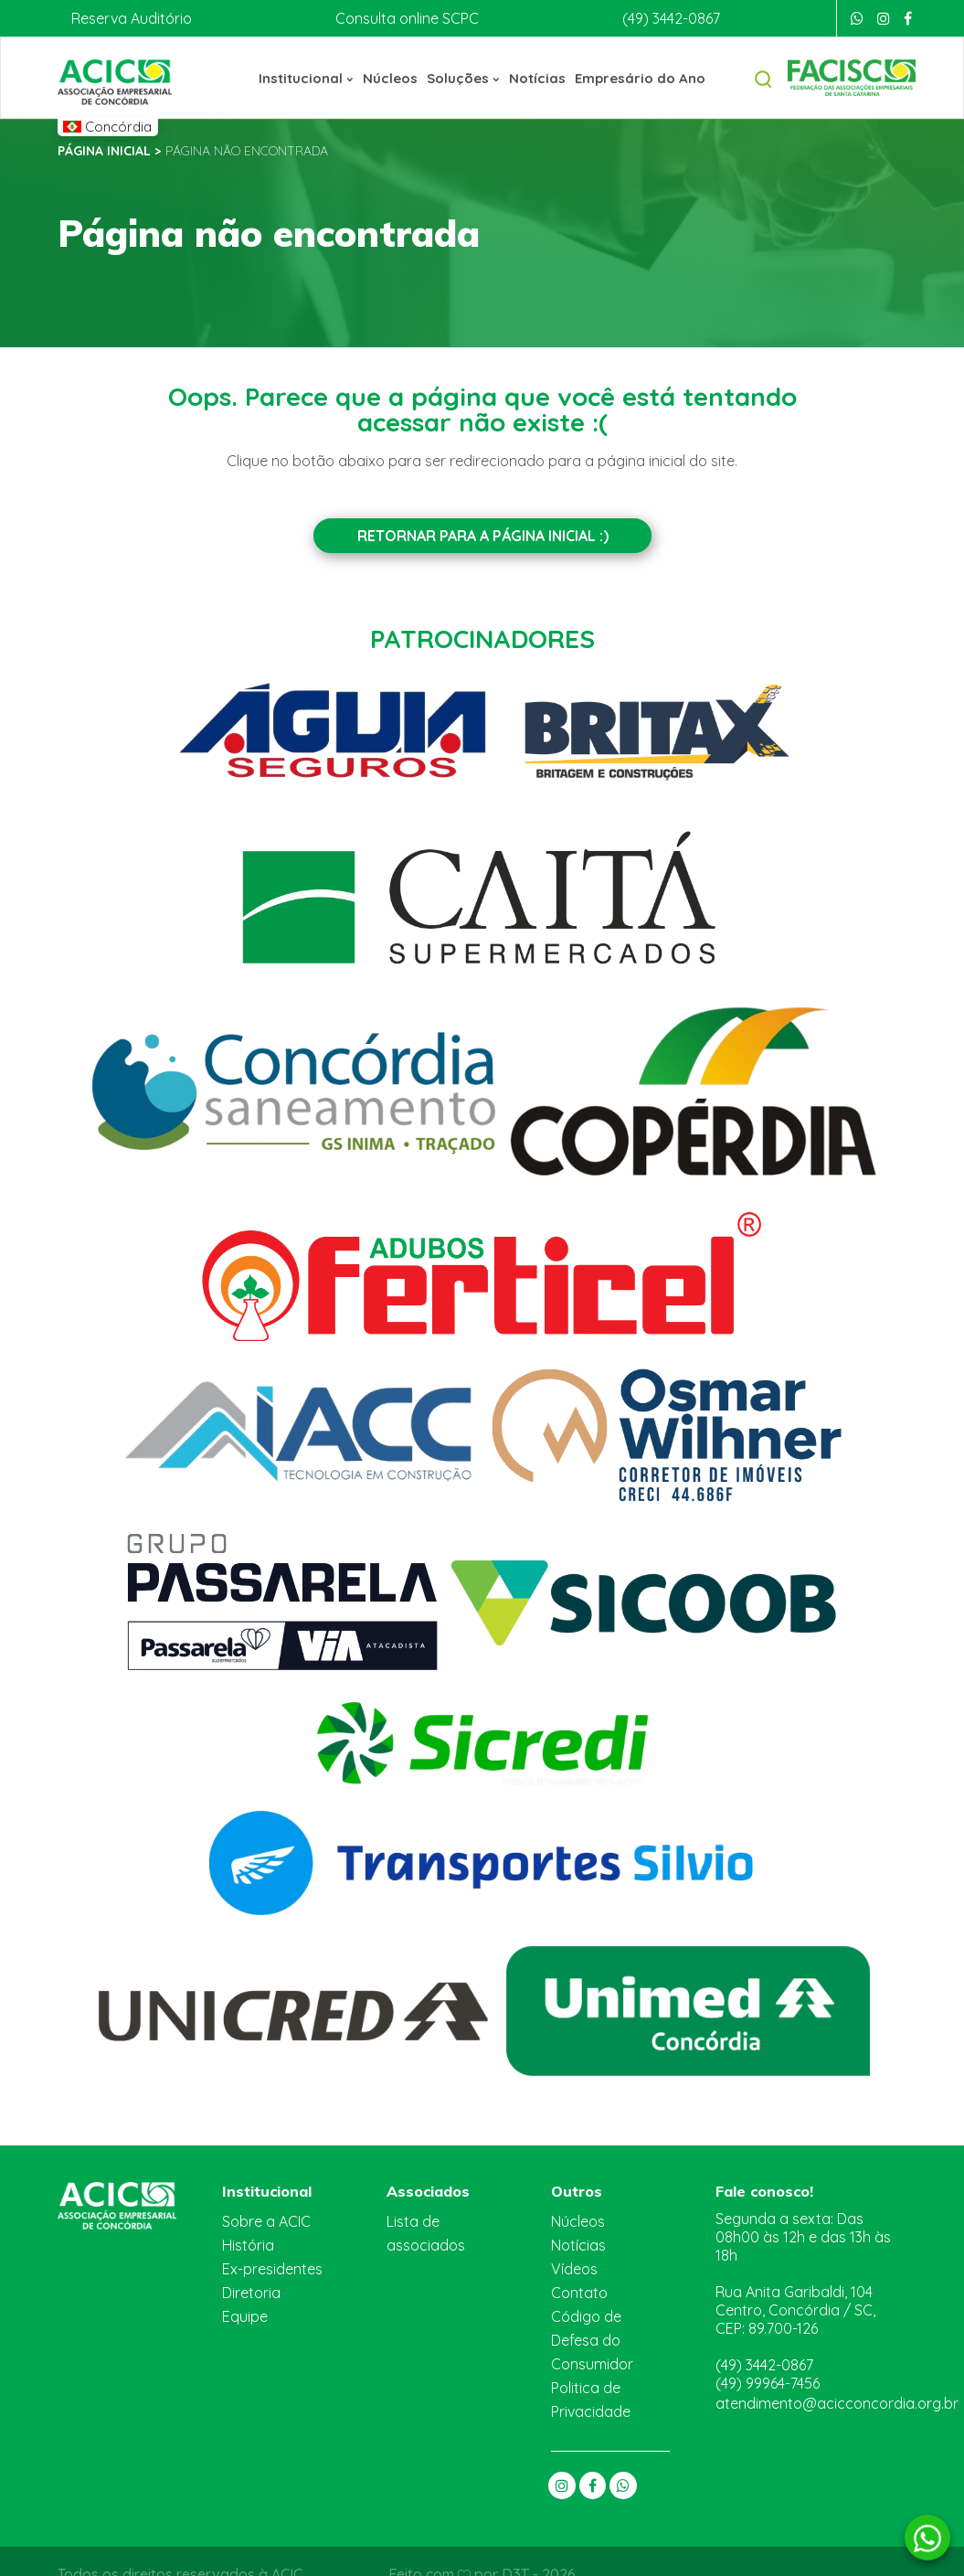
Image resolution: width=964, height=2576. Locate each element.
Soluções (465, 77)
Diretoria (249, 2290)
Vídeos (574, 2266)
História (246, 2243)
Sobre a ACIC (267, 2219)
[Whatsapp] (857, 18)
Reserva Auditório (128, 18)
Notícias (536, 77)
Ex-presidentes (271, 2266)
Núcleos (392, 77)
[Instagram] (883, 18)
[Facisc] (852, 76)
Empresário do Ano (636, 77)
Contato (576, 2290)
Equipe (245, 2314)
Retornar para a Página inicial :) (481, 535)
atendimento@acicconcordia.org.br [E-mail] (828, 2371)
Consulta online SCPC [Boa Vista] (402, 18)
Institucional (312, 77)
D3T (516, 2548)
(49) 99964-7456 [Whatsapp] (769, 2350)
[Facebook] (908, 18)
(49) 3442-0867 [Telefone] (669, 18)
